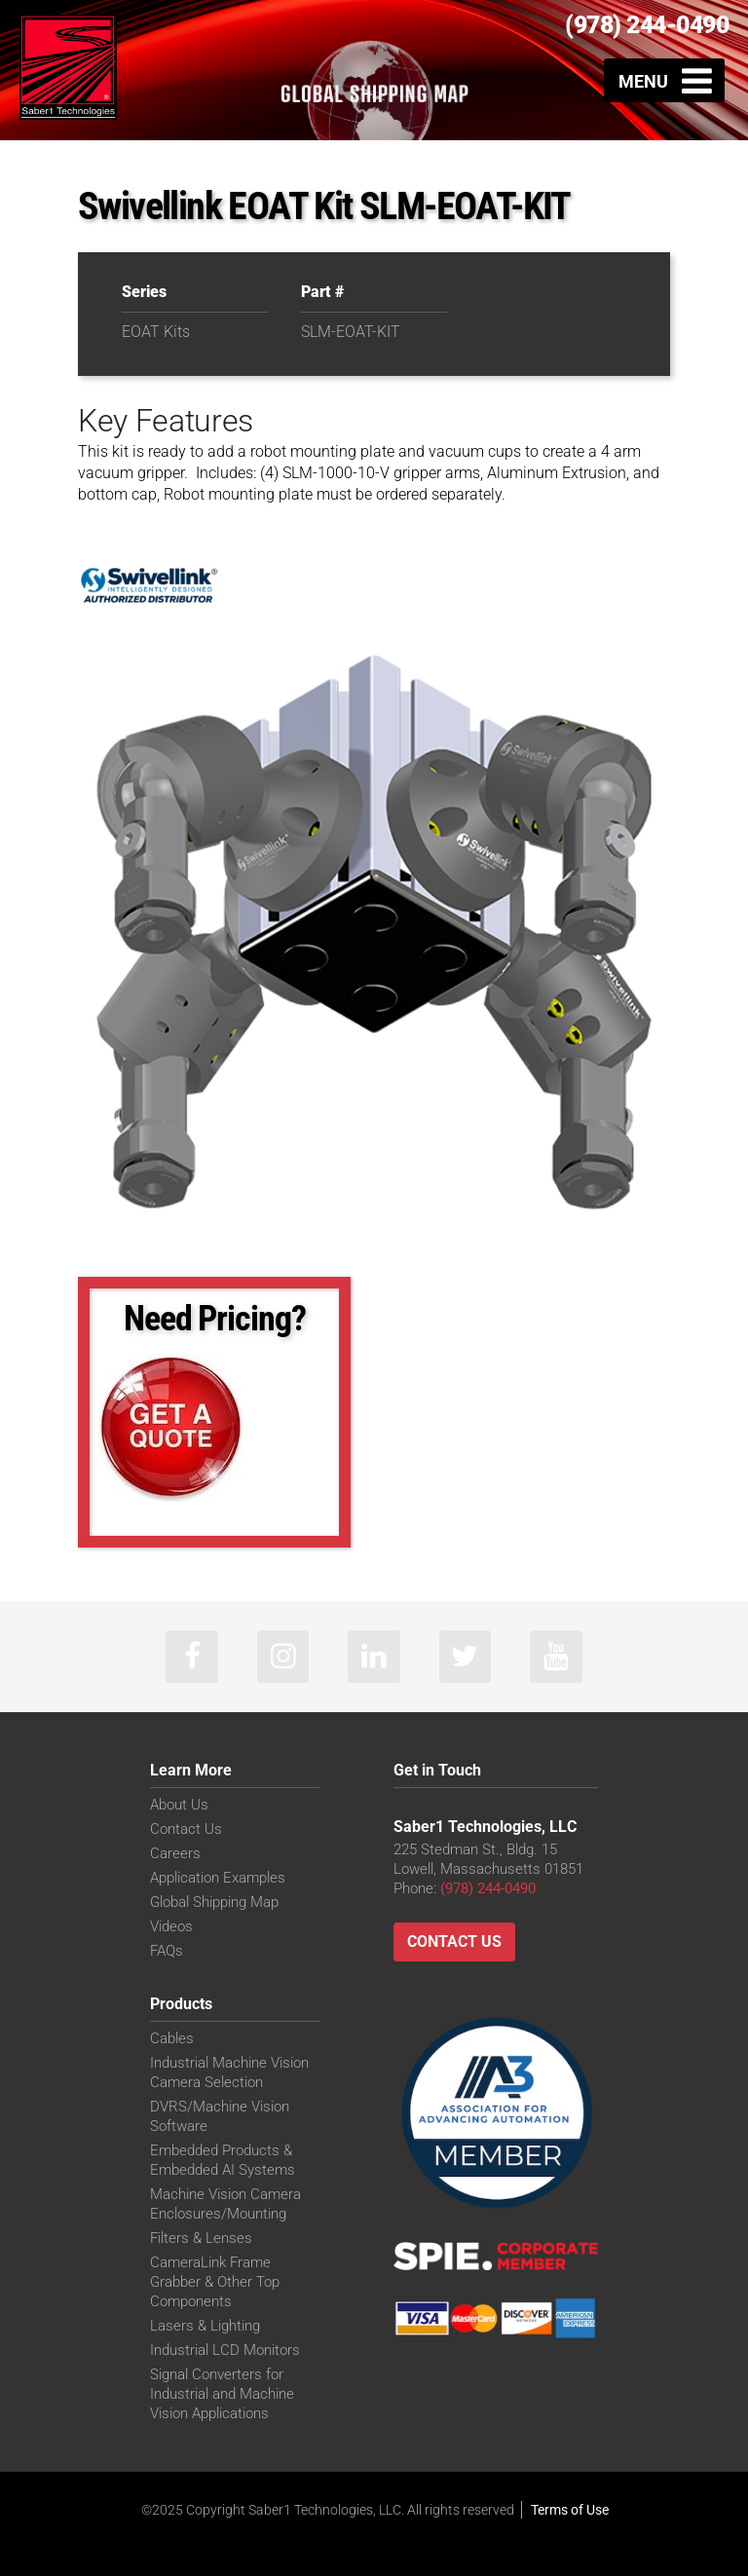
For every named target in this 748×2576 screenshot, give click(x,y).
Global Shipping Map (214, 1903)
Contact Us (186, 1830)
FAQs (166, 1951)
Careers (175, 1854)
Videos (171, 1927)
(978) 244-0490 (647, 25)
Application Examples (217, 1878)
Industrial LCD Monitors (225, 2351)
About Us (179, 1805)
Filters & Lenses (201, 2239)
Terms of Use (570, 2511)
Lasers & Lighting (205, 2326)
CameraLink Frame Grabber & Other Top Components (215, 2283)
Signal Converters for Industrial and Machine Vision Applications (222, 2395)
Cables (172, 2039)
